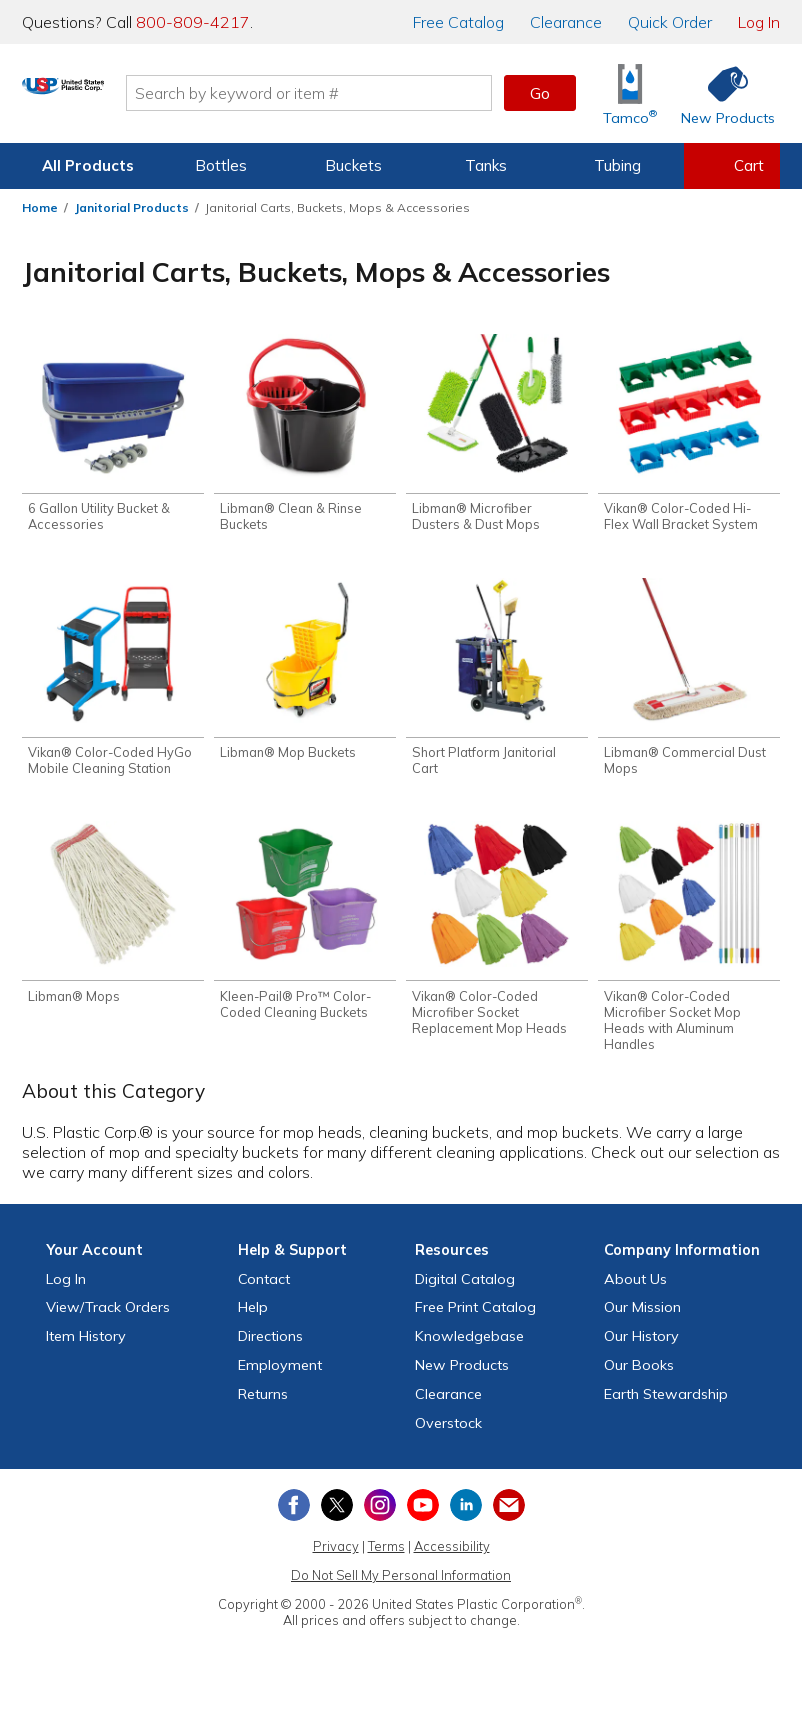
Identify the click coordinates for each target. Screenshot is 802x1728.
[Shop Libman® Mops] (113, 923)
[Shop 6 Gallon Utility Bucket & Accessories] (113, 436)
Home (40, 207)
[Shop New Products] (721, 93)
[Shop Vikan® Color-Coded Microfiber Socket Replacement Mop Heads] (497, 939)
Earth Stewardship (666, 1406)
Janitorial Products (131, 207)
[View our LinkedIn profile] (466, 1517)
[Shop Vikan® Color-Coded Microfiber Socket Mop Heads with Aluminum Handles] (689, 947)
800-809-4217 (193, 22)
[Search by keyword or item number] (386, 93)
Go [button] (540, 93)
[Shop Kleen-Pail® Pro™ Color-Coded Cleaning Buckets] (305, 931)
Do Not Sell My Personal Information (401, 1587)
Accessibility (452, 1558)
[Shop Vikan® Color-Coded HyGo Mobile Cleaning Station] (113, 683)
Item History (86, 1348)
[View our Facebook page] (294, 1517)
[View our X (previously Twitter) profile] (337, 1517)
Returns (263, 1406)
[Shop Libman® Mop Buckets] (305, 675)
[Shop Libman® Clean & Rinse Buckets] (305, 436)
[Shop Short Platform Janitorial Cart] (497, 683)
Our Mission (642, 1319)
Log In (759, 22)
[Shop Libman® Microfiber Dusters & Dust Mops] (497, 436)
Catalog (458, 22)
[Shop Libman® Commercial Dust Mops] (689, 683)
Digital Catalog (465, 1290)
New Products (462, 1377)
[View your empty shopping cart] (732, 166)
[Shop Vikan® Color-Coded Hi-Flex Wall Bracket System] (689, 436)
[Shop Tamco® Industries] (630, 93)
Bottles (221, 165)
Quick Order (670, 22)
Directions (270, 1348)
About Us (635, 1290)
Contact (264, 1290)
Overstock (448, 1434)
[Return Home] (140, 97)
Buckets (353, 165)
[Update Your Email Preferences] (509, 1517)
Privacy (336, 1558)
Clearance (566, 22)
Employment (280, 1377)
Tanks (486, 165)
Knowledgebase (469, 1348)
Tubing (617, 165)
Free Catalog (475, 1319)
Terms (386, 1558)
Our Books (639, 1377)
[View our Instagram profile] (380, 1517)
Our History (641, 1348)
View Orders (108, 1319)
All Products (88, 165)
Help (253, 1319)
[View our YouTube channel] (423, 1517)
